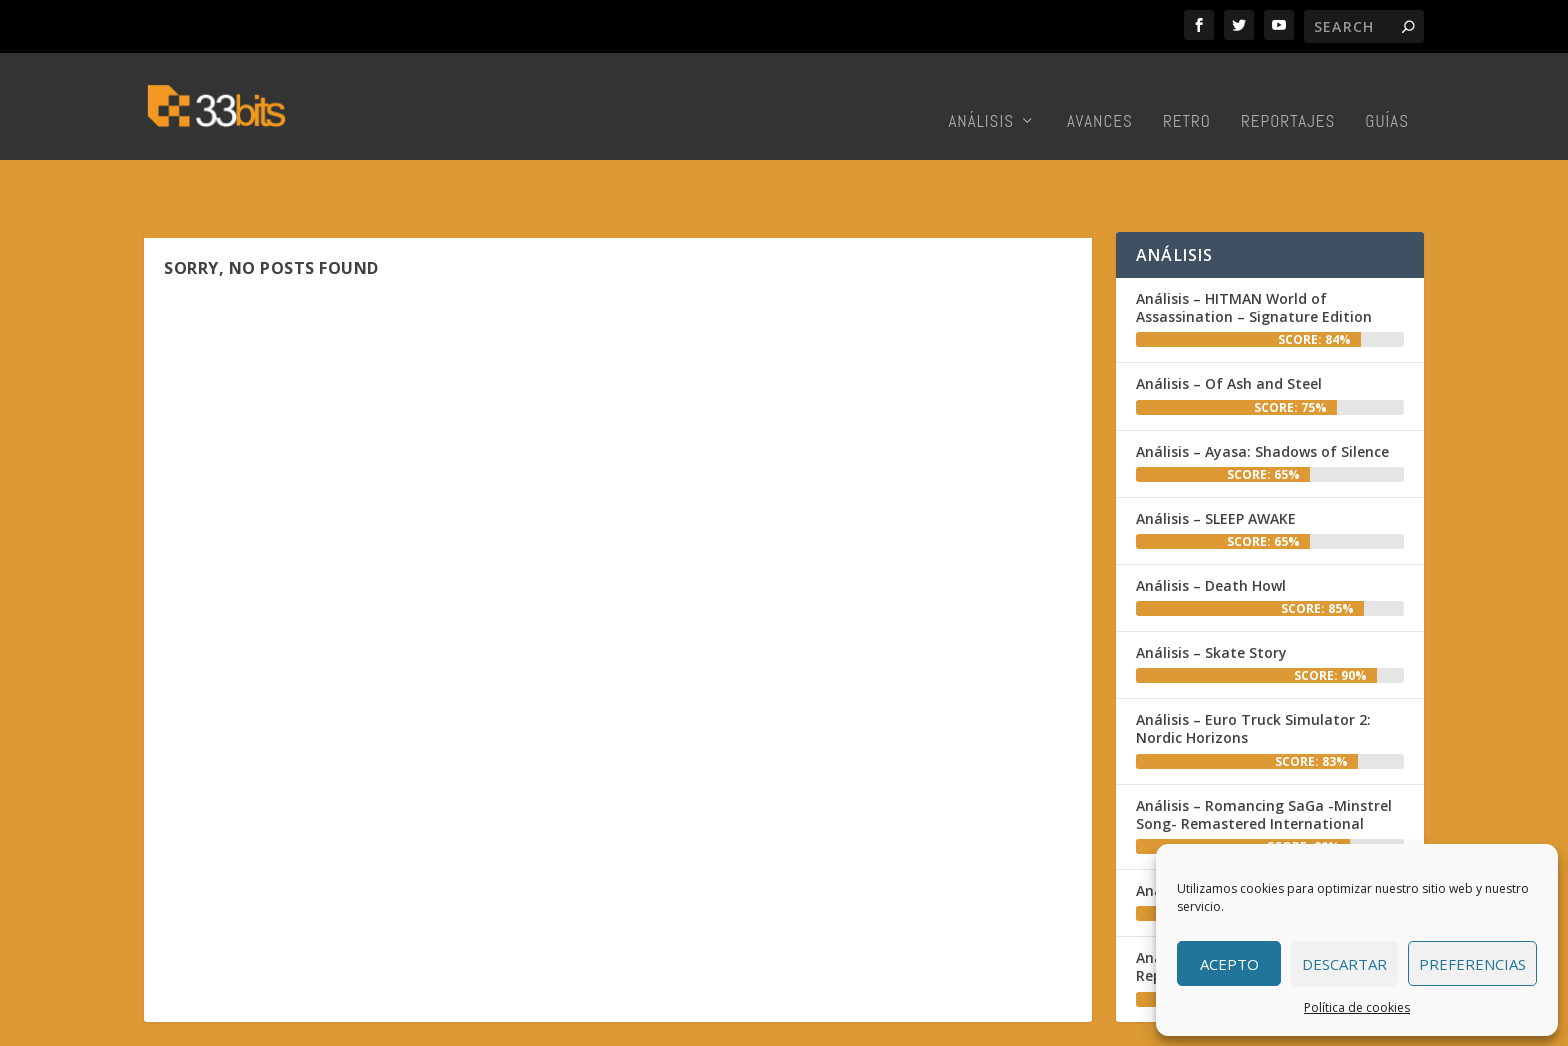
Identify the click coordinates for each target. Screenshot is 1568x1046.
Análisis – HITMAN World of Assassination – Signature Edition (1254, 248)
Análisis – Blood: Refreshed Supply (1255, 831)
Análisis (981, 95)
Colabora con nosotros (1009, 1025)
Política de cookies (1357, 1007)
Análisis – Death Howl (1211, 526)
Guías (1387, 95)
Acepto (1229, 964)
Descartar (1344, 964)
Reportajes (1288, 95)
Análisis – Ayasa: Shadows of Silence (1262, 392)
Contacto (1129, 1025)
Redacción (885, 1025)
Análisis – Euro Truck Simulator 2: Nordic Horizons (1253, 669)
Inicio (820, 1025)
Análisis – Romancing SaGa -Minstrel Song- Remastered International (1264, 755)
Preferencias (1472, 964)
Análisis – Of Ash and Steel (1229, 324)
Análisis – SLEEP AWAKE (1216, 459)
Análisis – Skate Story (1211, 593)
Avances (1100, 95)
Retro (1187, 95)
